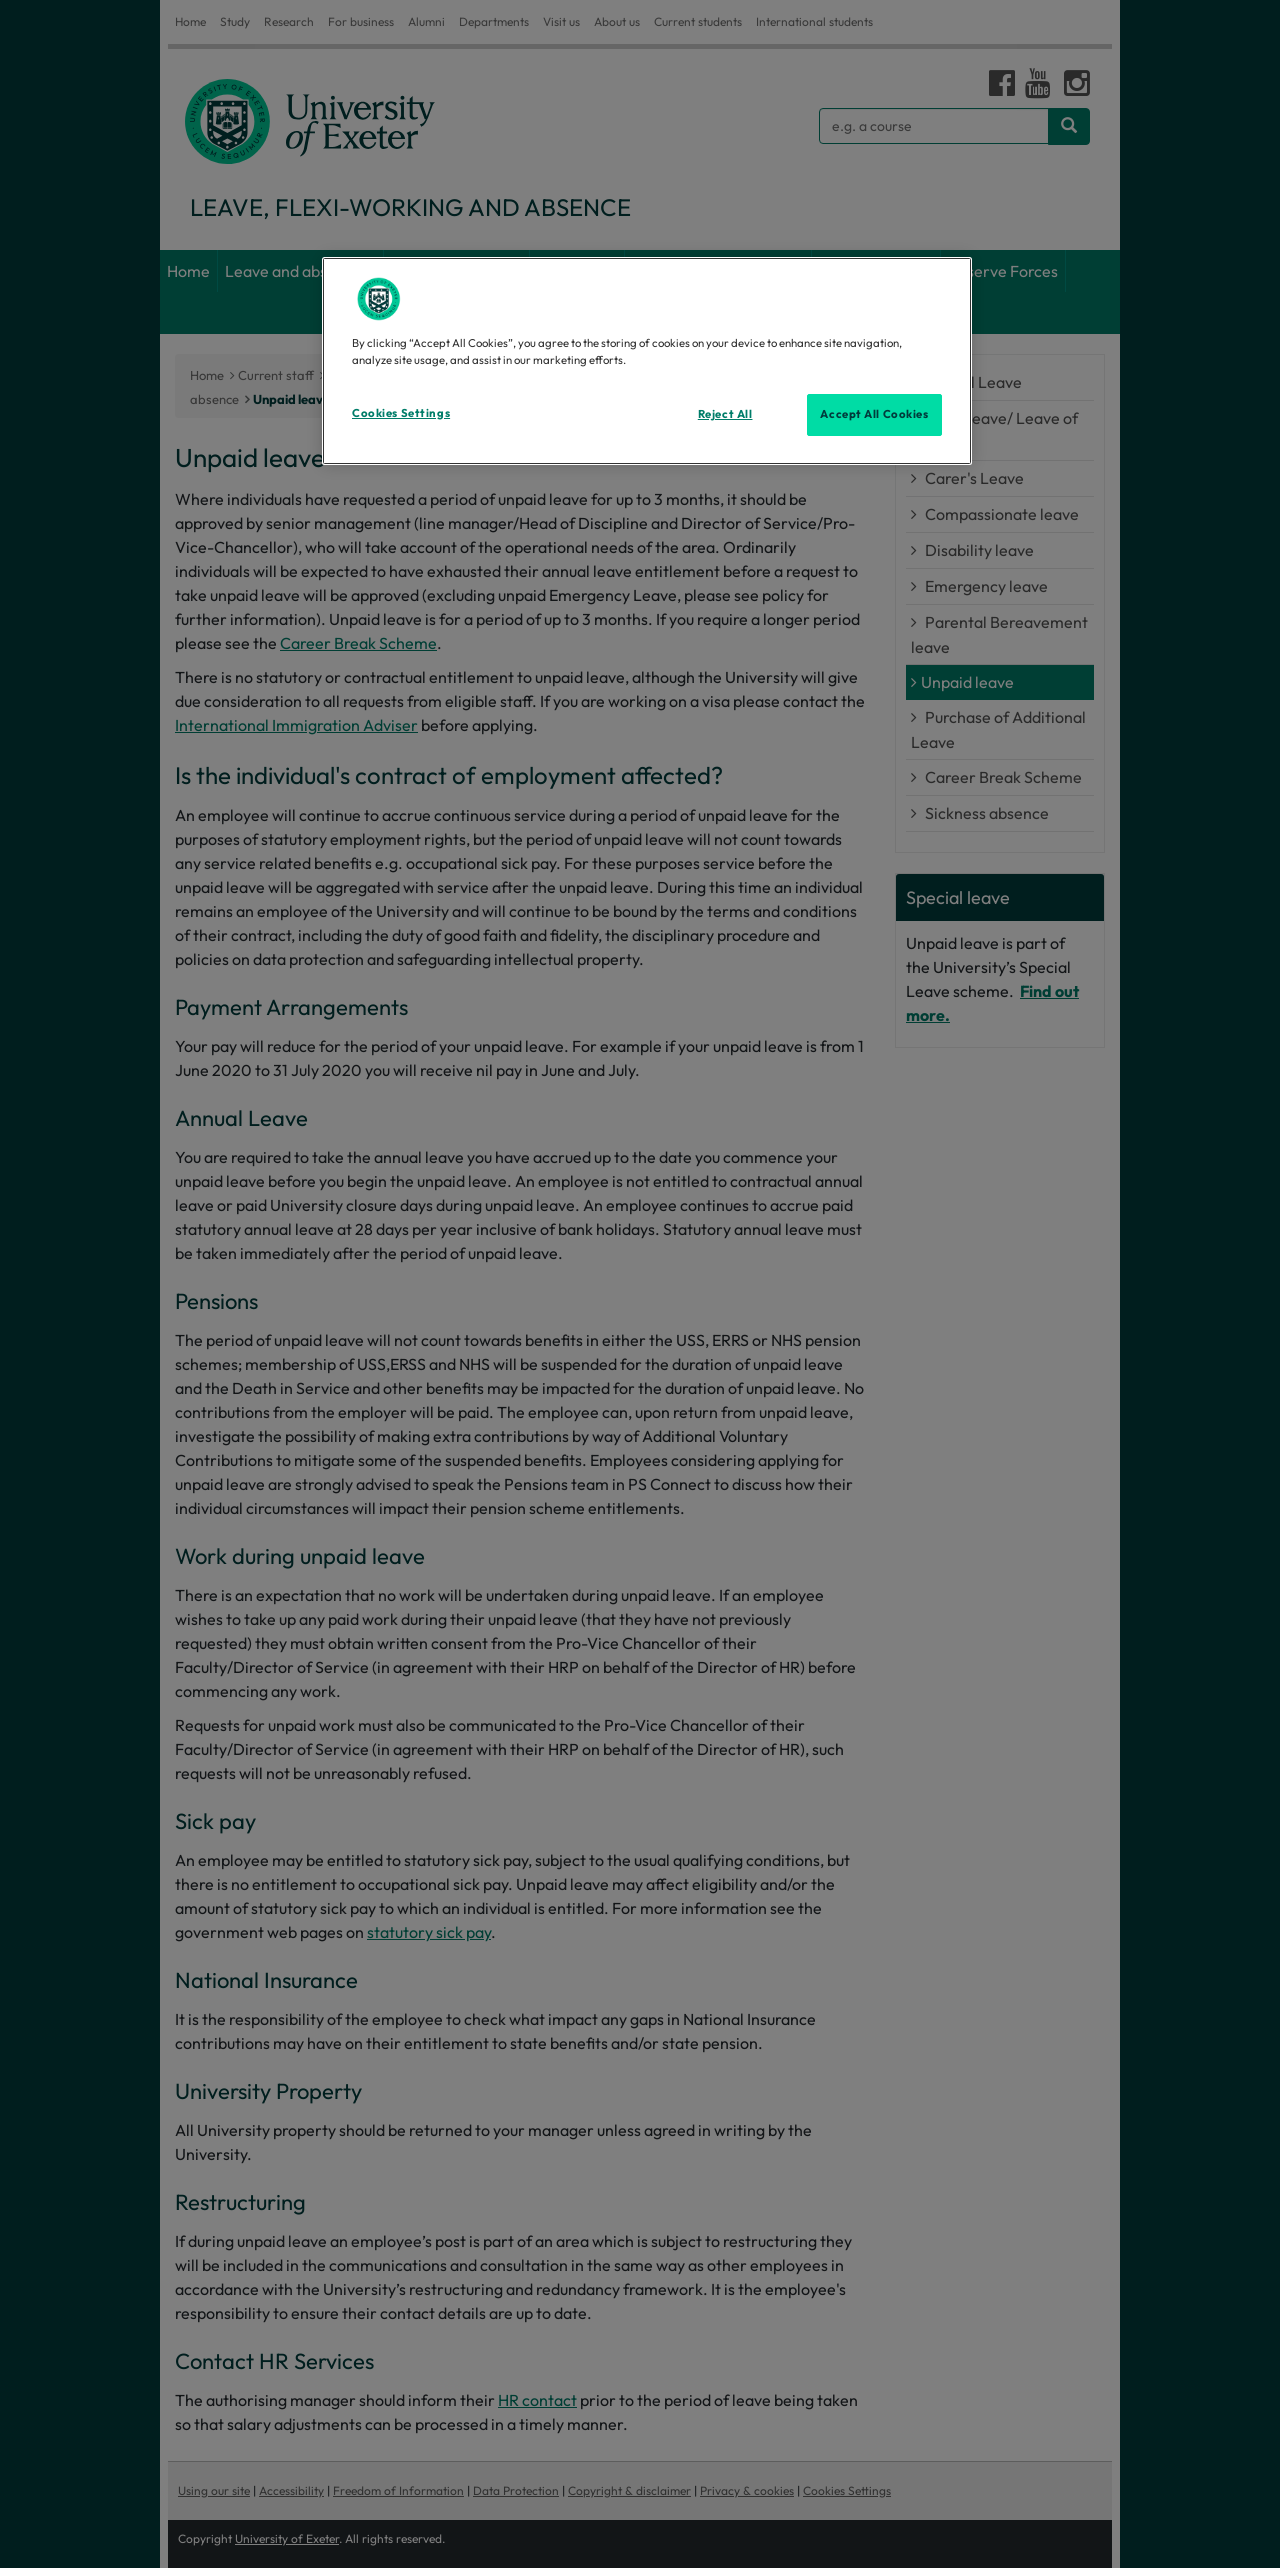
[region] (647, 361)
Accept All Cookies (874, 414)
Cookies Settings (401, 413)
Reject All (725, 414)
